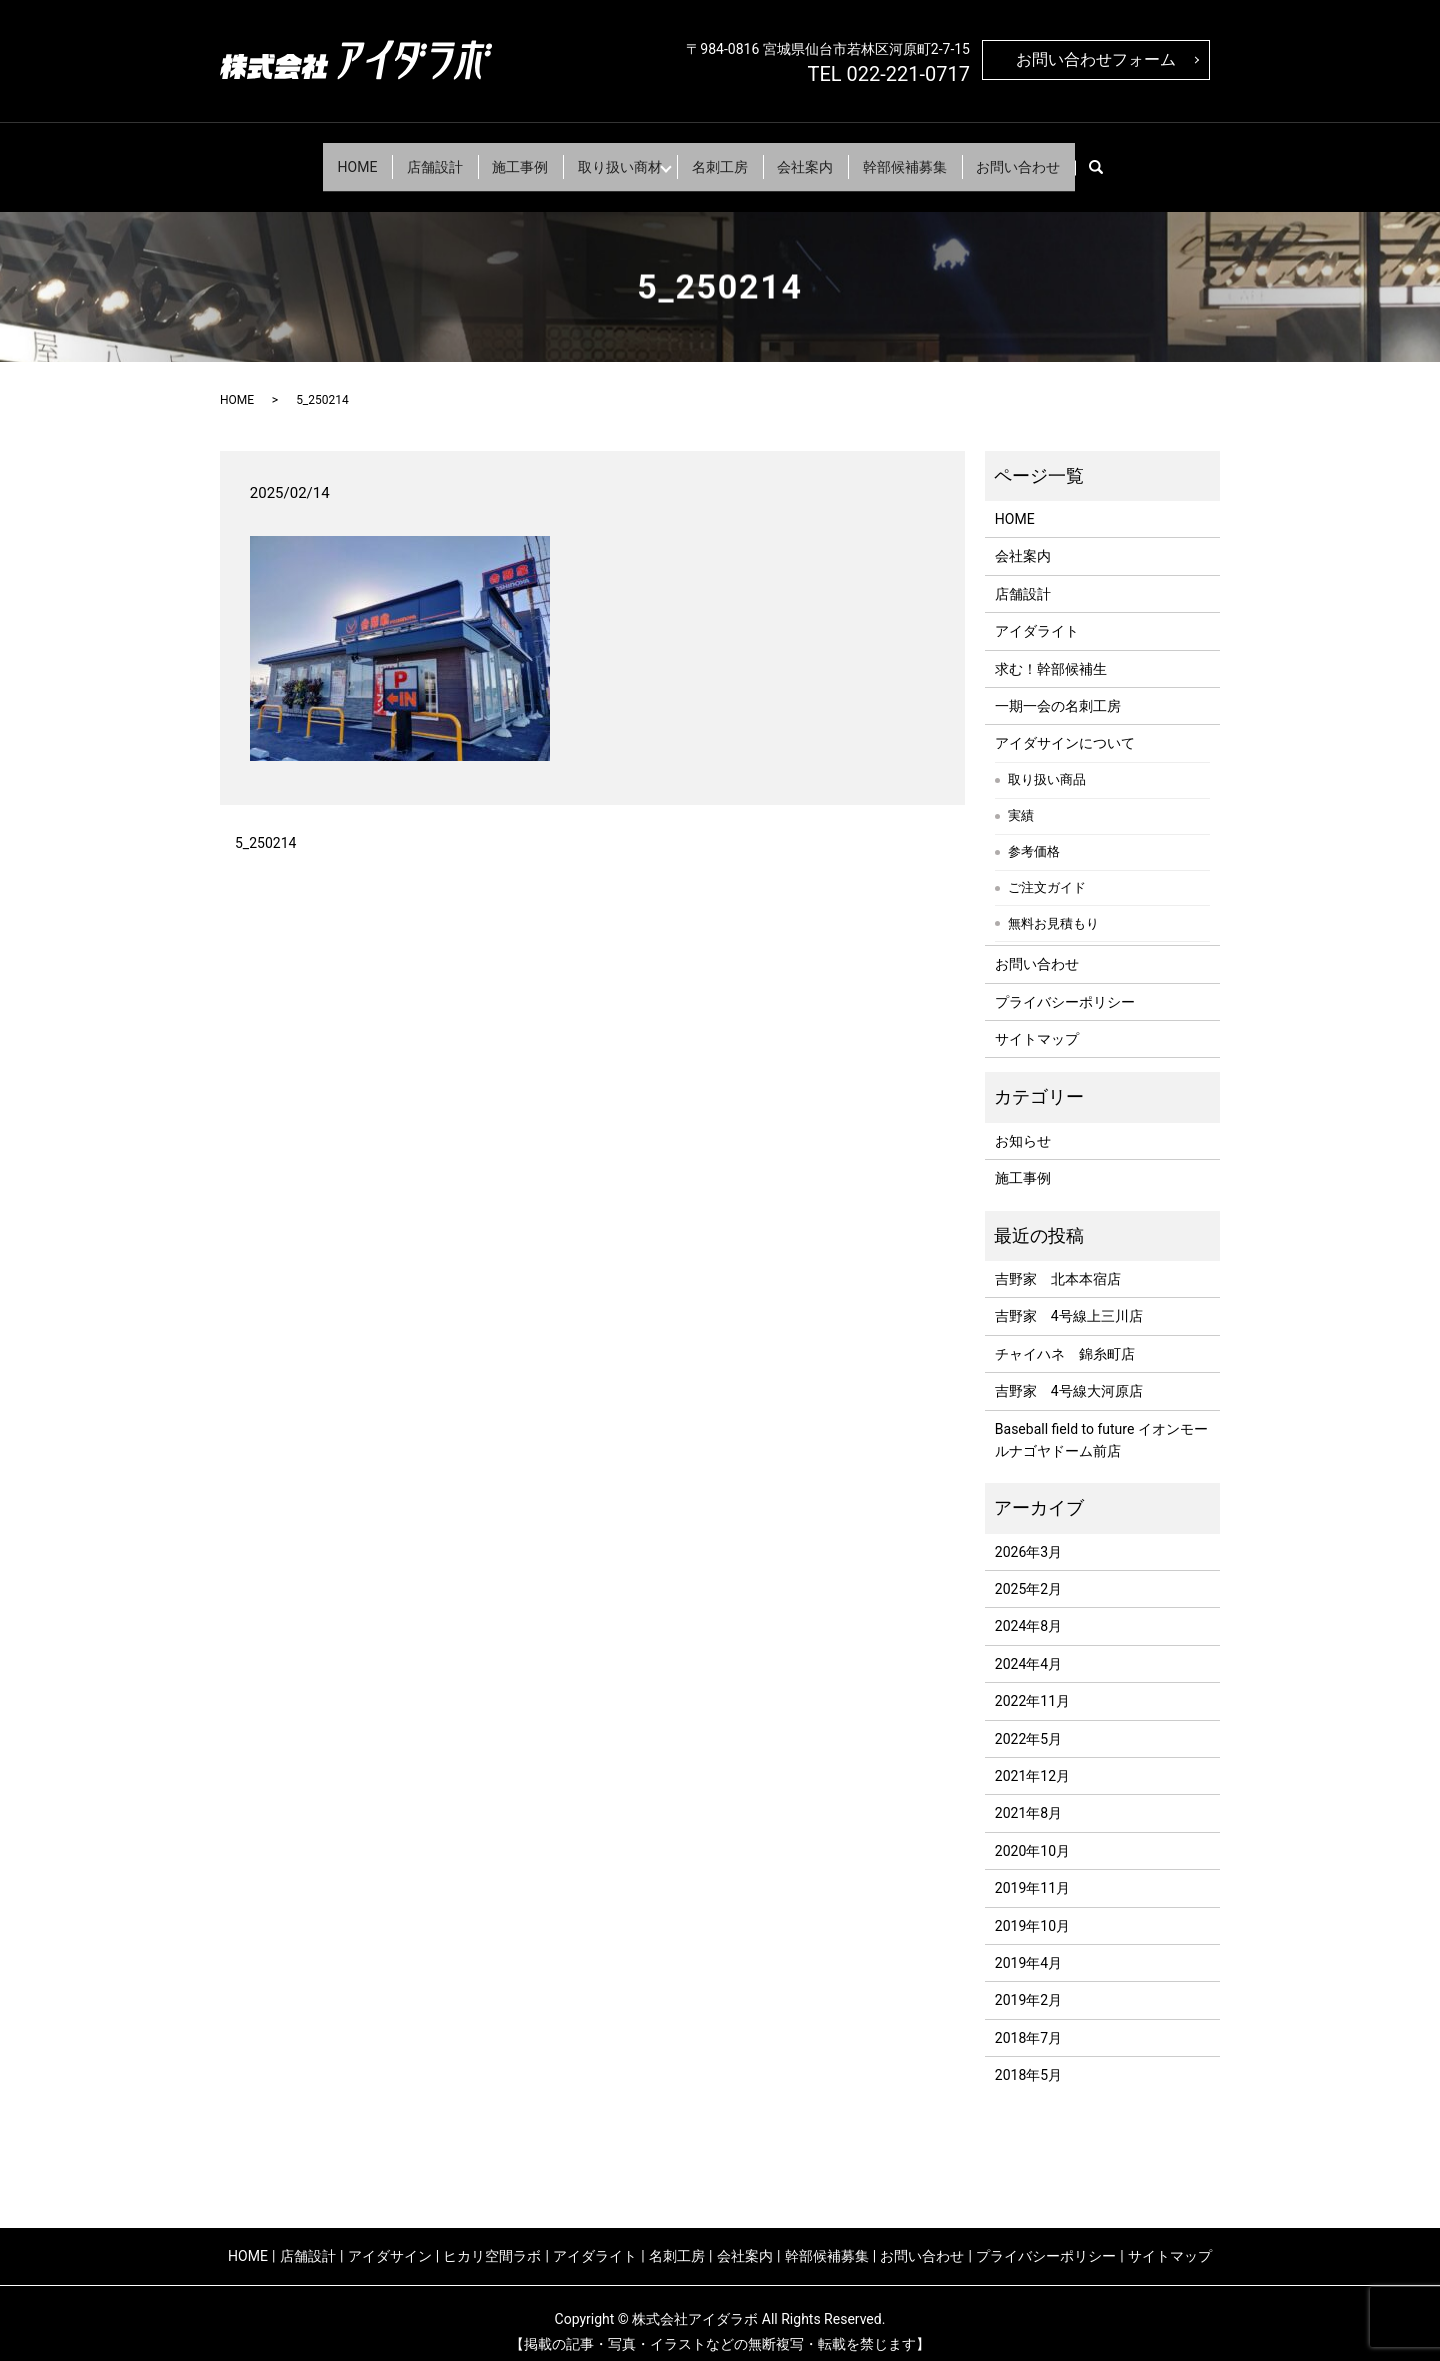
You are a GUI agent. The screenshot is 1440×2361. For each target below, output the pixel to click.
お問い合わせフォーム (1096, 59)
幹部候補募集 (937, 157)
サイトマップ (1037, 1021)
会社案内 (825, 157)
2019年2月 (1028, 1983)
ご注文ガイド (1047, 870)
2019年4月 (1028, 1945)
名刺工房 (727, 157)
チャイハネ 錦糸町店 (1065, 1336)
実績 (1021, 798)
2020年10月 (1032, 1833)
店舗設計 (403, 157)
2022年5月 (1028, 1721)
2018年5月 (1028, 2058)
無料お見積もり (1053, 906)
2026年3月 (1028, 1534)
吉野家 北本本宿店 (1058, 1261)
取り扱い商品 (1047, 762)
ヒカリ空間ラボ (492, 2238)
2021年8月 (1028, 1796)
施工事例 (501, 157)
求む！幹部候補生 (1051, 651)
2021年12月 (1032, 1758)
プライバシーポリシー (1065, 984)
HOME (313, 157)
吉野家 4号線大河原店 (1069, 1373)
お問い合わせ (1063, 157)
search (1157, 158)
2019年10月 (1032, 1908)
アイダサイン (390, 2238)
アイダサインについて (1065, 726)
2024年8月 (1028, 1609)
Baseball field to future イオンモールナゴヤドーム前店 (1101, 1422)
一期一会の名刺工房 (1058, 688)
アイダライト (1037, 614)
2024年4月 (1028, 1646)
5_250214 (265, 826)
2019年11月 (1032, 1871)
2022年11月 (1032, 1684)
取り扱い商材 (613, 157)
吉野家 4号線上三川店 (1069, 1299)
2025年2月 (1028, 1571)
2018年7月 (1028, 2020)
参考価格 (1034, 834)
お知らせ (1023, 1123)
